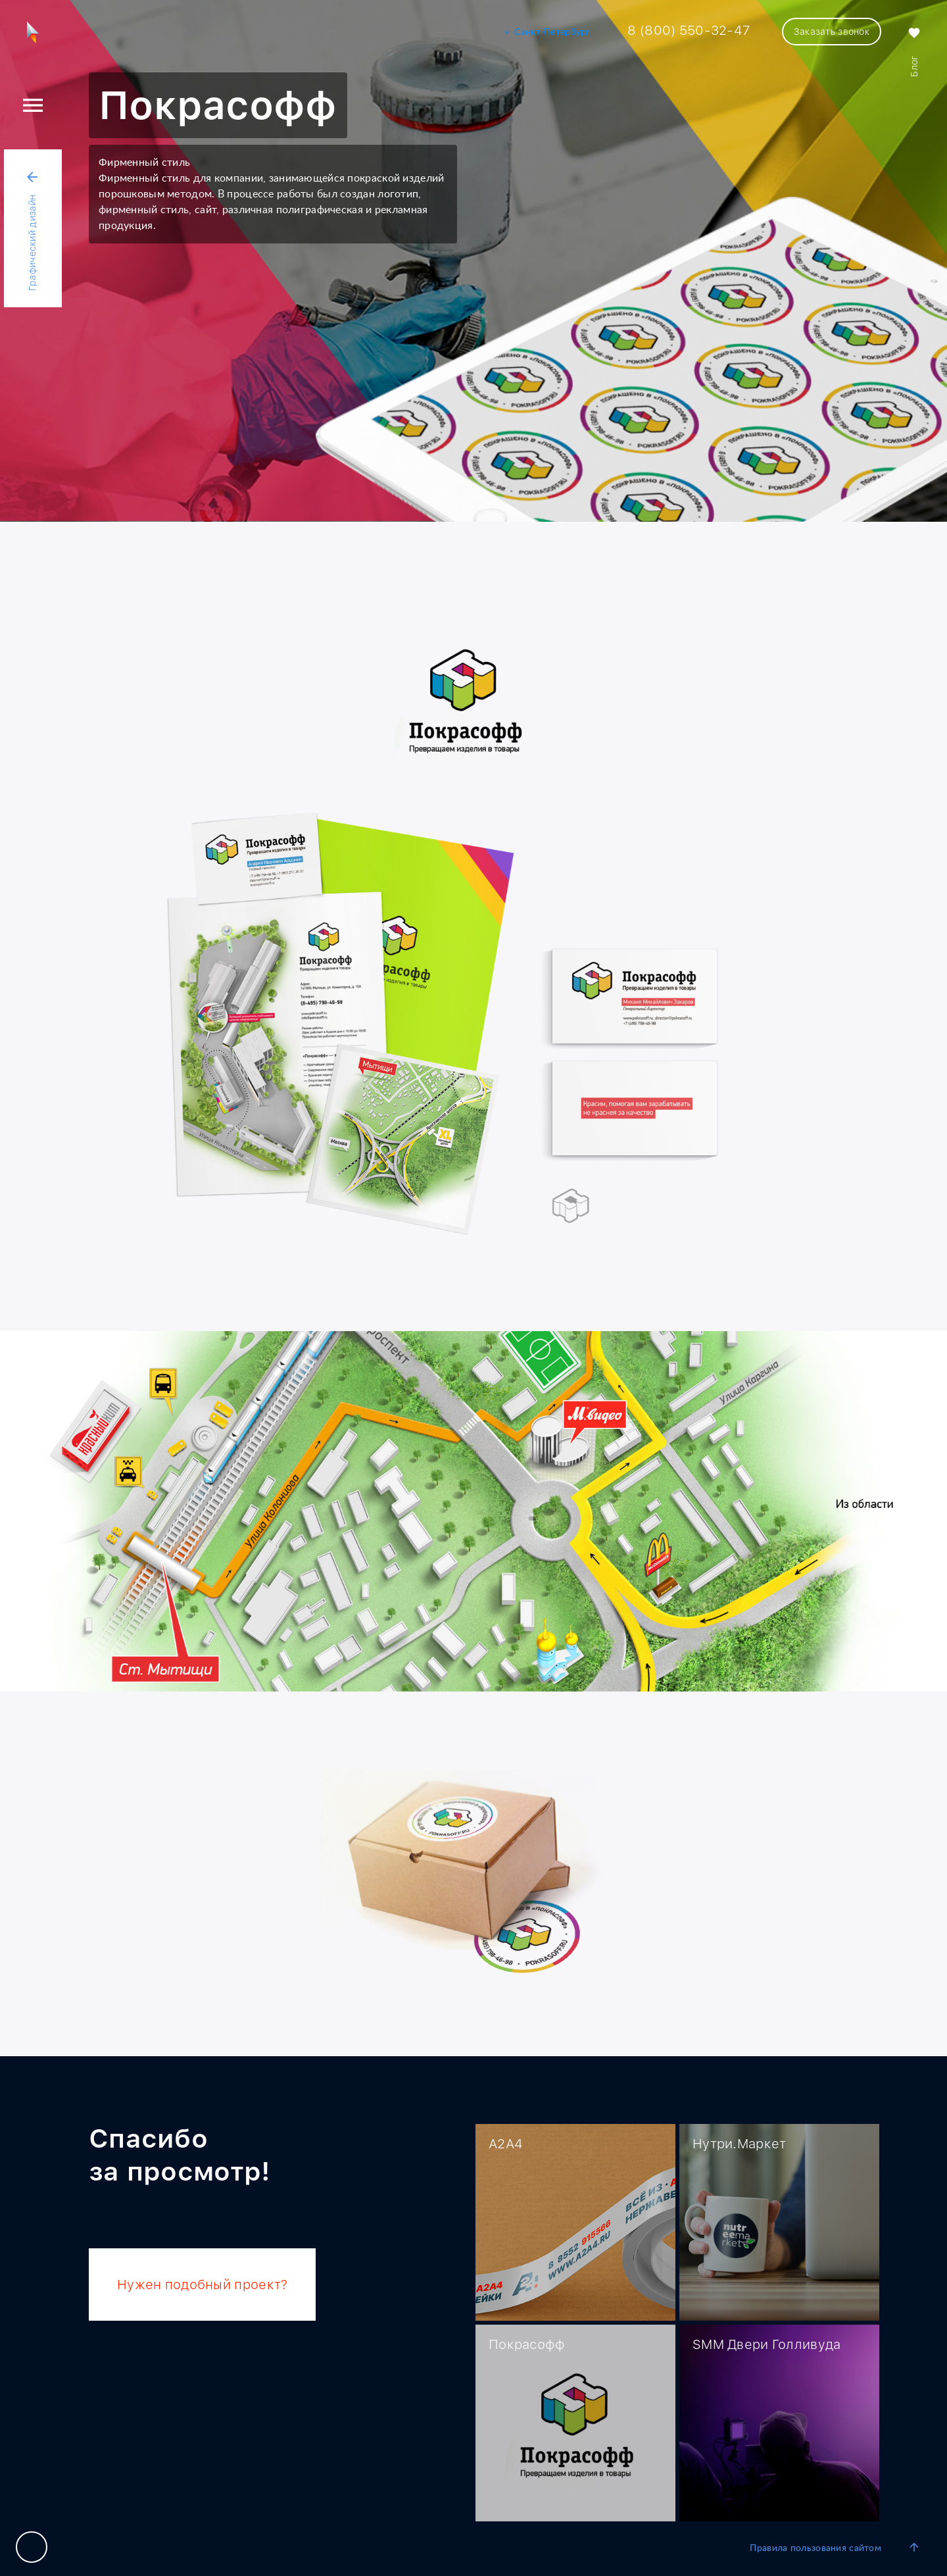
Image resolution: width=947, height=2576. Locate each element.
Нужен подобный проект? (202, 2284)
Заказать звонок (831, 31)
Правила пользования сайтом (815, 2548)
